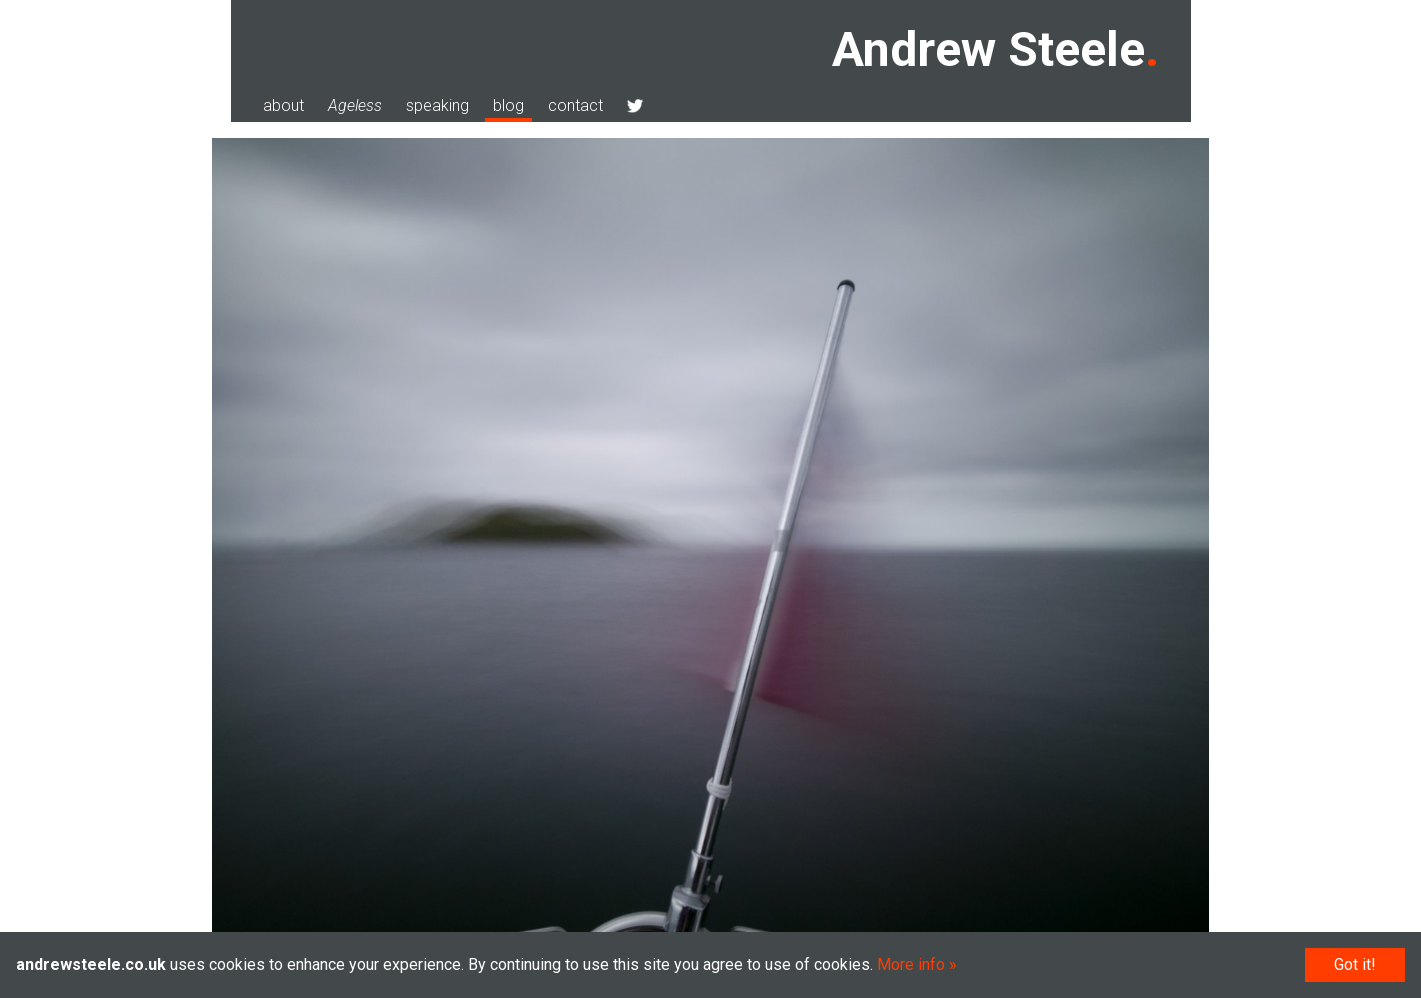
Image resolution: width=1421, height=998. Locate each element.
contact (575, 105)
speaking (437, 105)
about (283, 105)
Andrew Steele (988, 49)
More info (911, 964)
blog (508, 105)
